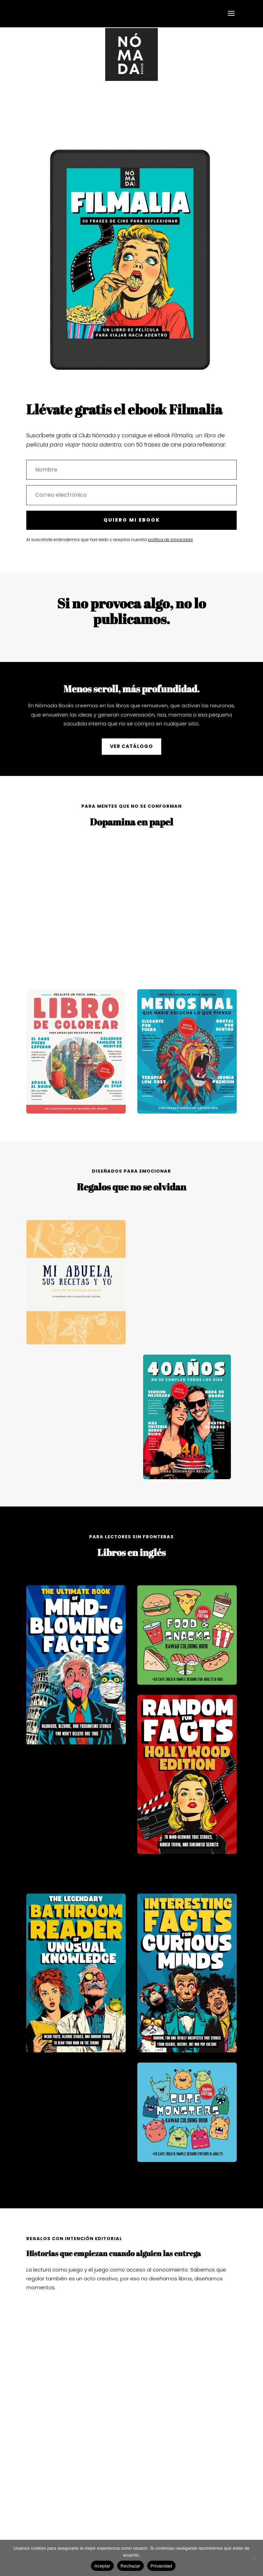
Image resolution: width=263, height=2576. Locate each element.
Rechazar (130, 2565)
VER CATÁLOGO (131, 746)
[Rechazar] (254, 2557)
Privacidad (161, 2565)
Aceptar (102, 2565)
